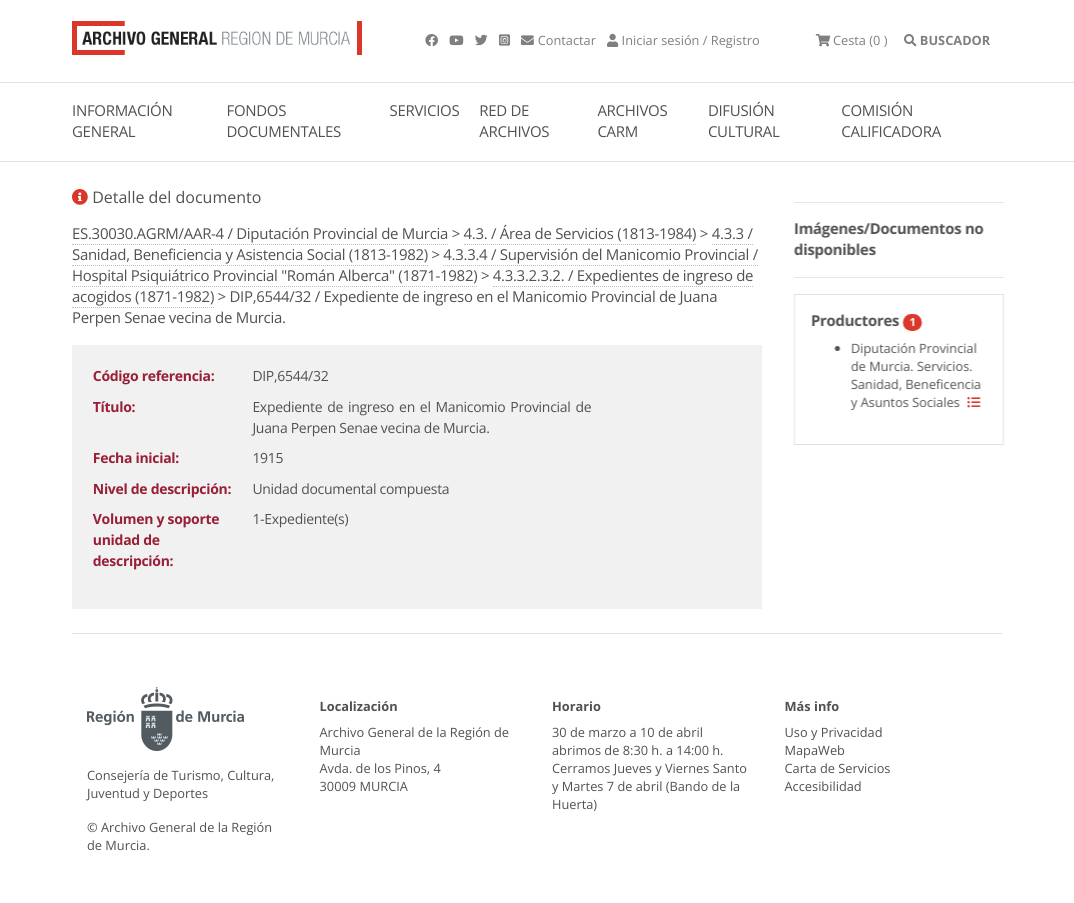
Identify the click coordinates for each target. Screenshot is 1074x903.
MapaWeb (815, 750)
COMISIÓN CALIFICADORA (891, 121)
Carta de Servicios (838, 768)
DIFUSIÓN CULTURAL (744, 121)
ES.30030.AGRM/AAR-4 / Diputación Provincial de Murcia (260, 234)
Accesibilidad (823, 786)
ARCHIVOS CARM (632, 121)
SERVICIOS (425, 111)
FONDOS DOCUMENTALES (283, 121)
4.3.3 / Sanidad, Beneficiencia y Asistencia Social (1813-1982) (412, 244)
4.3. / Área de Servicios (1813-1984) (580, 234)
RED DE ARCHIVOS (514, 121)
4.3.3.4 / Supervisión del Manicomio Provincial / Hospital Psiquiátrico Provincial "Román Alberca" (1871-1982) (415, 265)
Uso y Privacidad (834, 732)
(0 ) (852, 40)
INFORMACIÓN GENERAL (122, 121)
